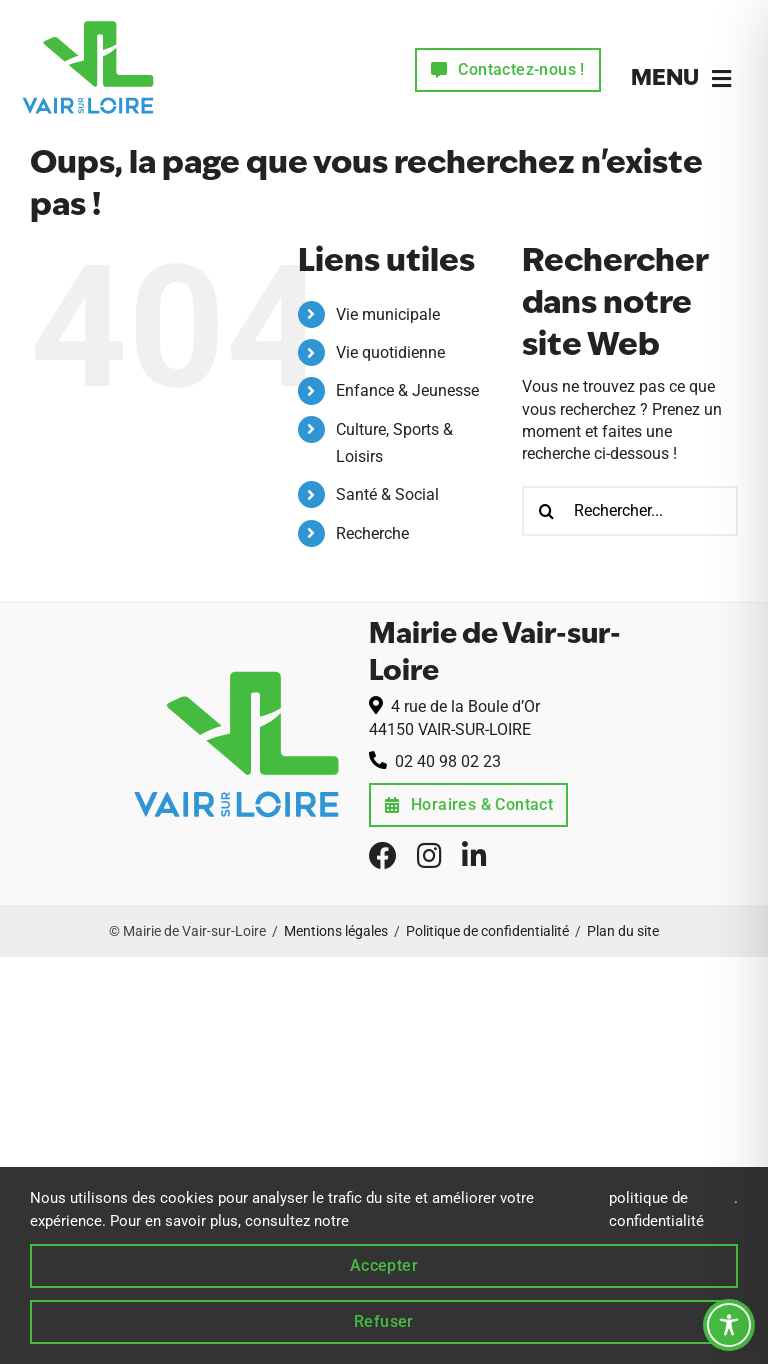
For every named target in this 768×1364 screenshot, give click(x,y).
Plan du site (623, 931)
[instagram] (429, 856)
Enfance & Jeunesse (407, 390)
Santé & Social (387, 494)
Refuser (384, 1321)
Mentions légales (336, 931)
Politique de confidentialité (487, 931)
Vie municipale (388, 314)
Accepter (384, 1265)
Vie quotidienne (390, 352)
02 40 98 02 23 (448, 761)
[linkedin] (474, 856)
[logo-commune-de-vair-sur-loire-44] (88, 17)
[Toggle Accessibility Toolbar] (729, 1325)
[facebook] (383, 856)
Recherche (372, 533)
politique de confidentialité (656, 1209)
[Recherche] (547, 511)
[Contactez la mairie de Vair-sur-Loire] (508, 70)
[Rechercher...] (630, 511)
